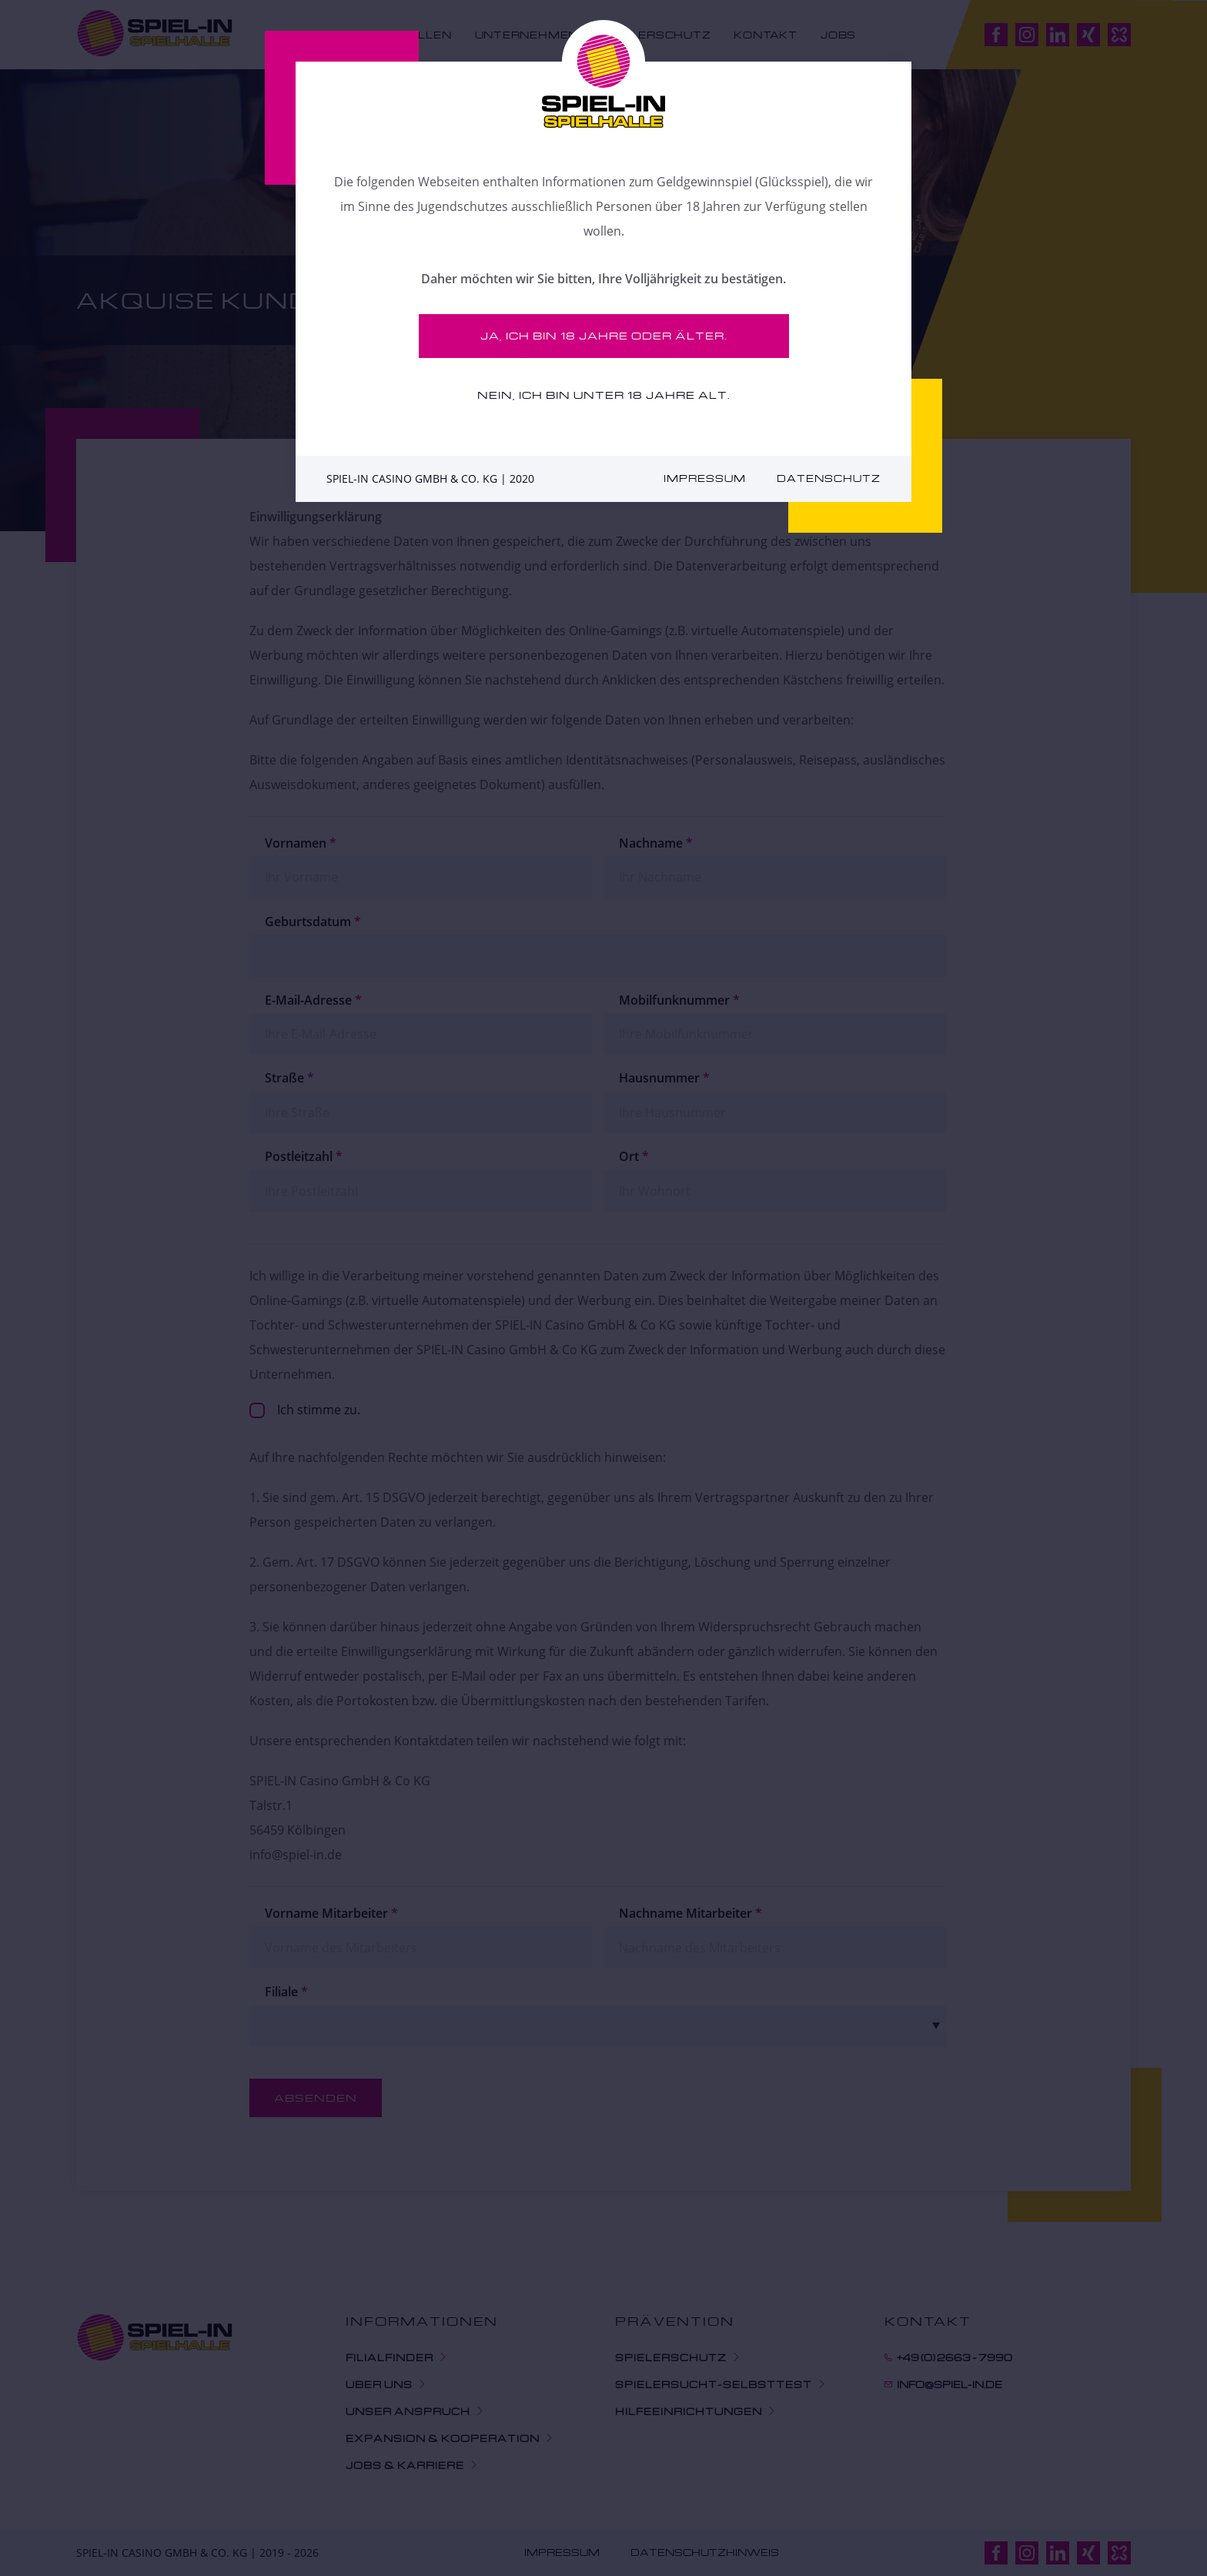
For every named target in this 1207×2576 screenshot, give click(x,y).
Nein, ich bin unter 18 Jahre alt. (604, 394)
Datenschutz (829, 478)
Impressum (705, 478)
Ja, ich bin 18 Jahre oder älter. (603, 335)
